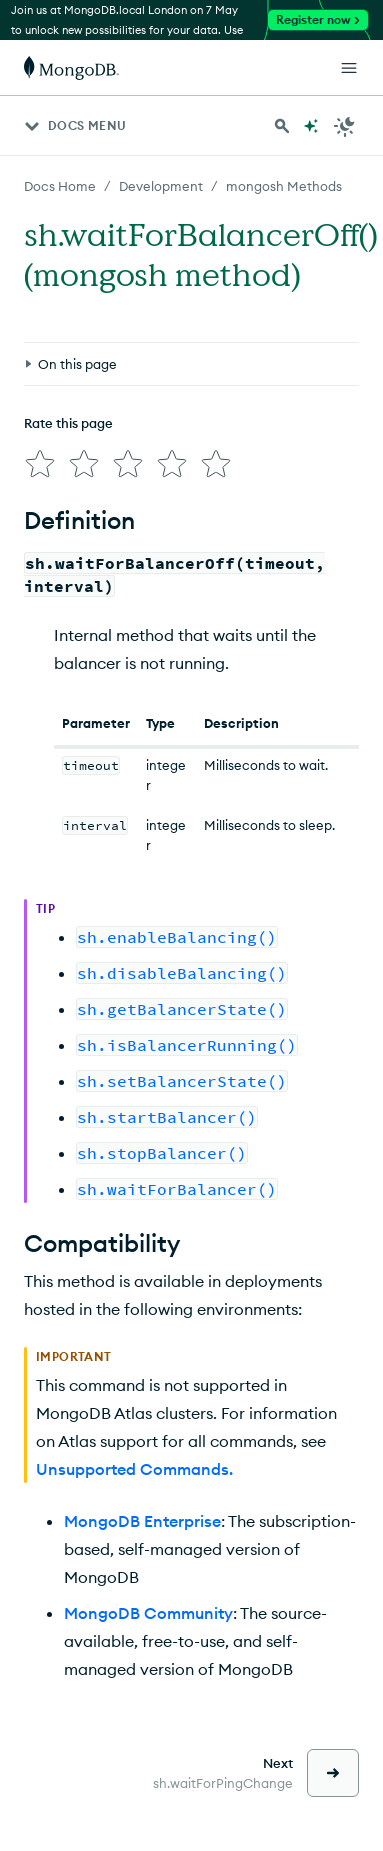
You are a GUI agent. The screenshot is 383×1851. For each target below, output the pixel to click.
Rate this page (68, 423)
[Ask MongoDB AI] (311, 126)
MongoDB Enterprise (142, 1521)
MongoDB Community (148, 1613)
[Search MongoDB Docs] (282, 126)
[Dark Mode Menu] (345, 126)
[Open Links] (349, 68)
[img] (40, 464)
